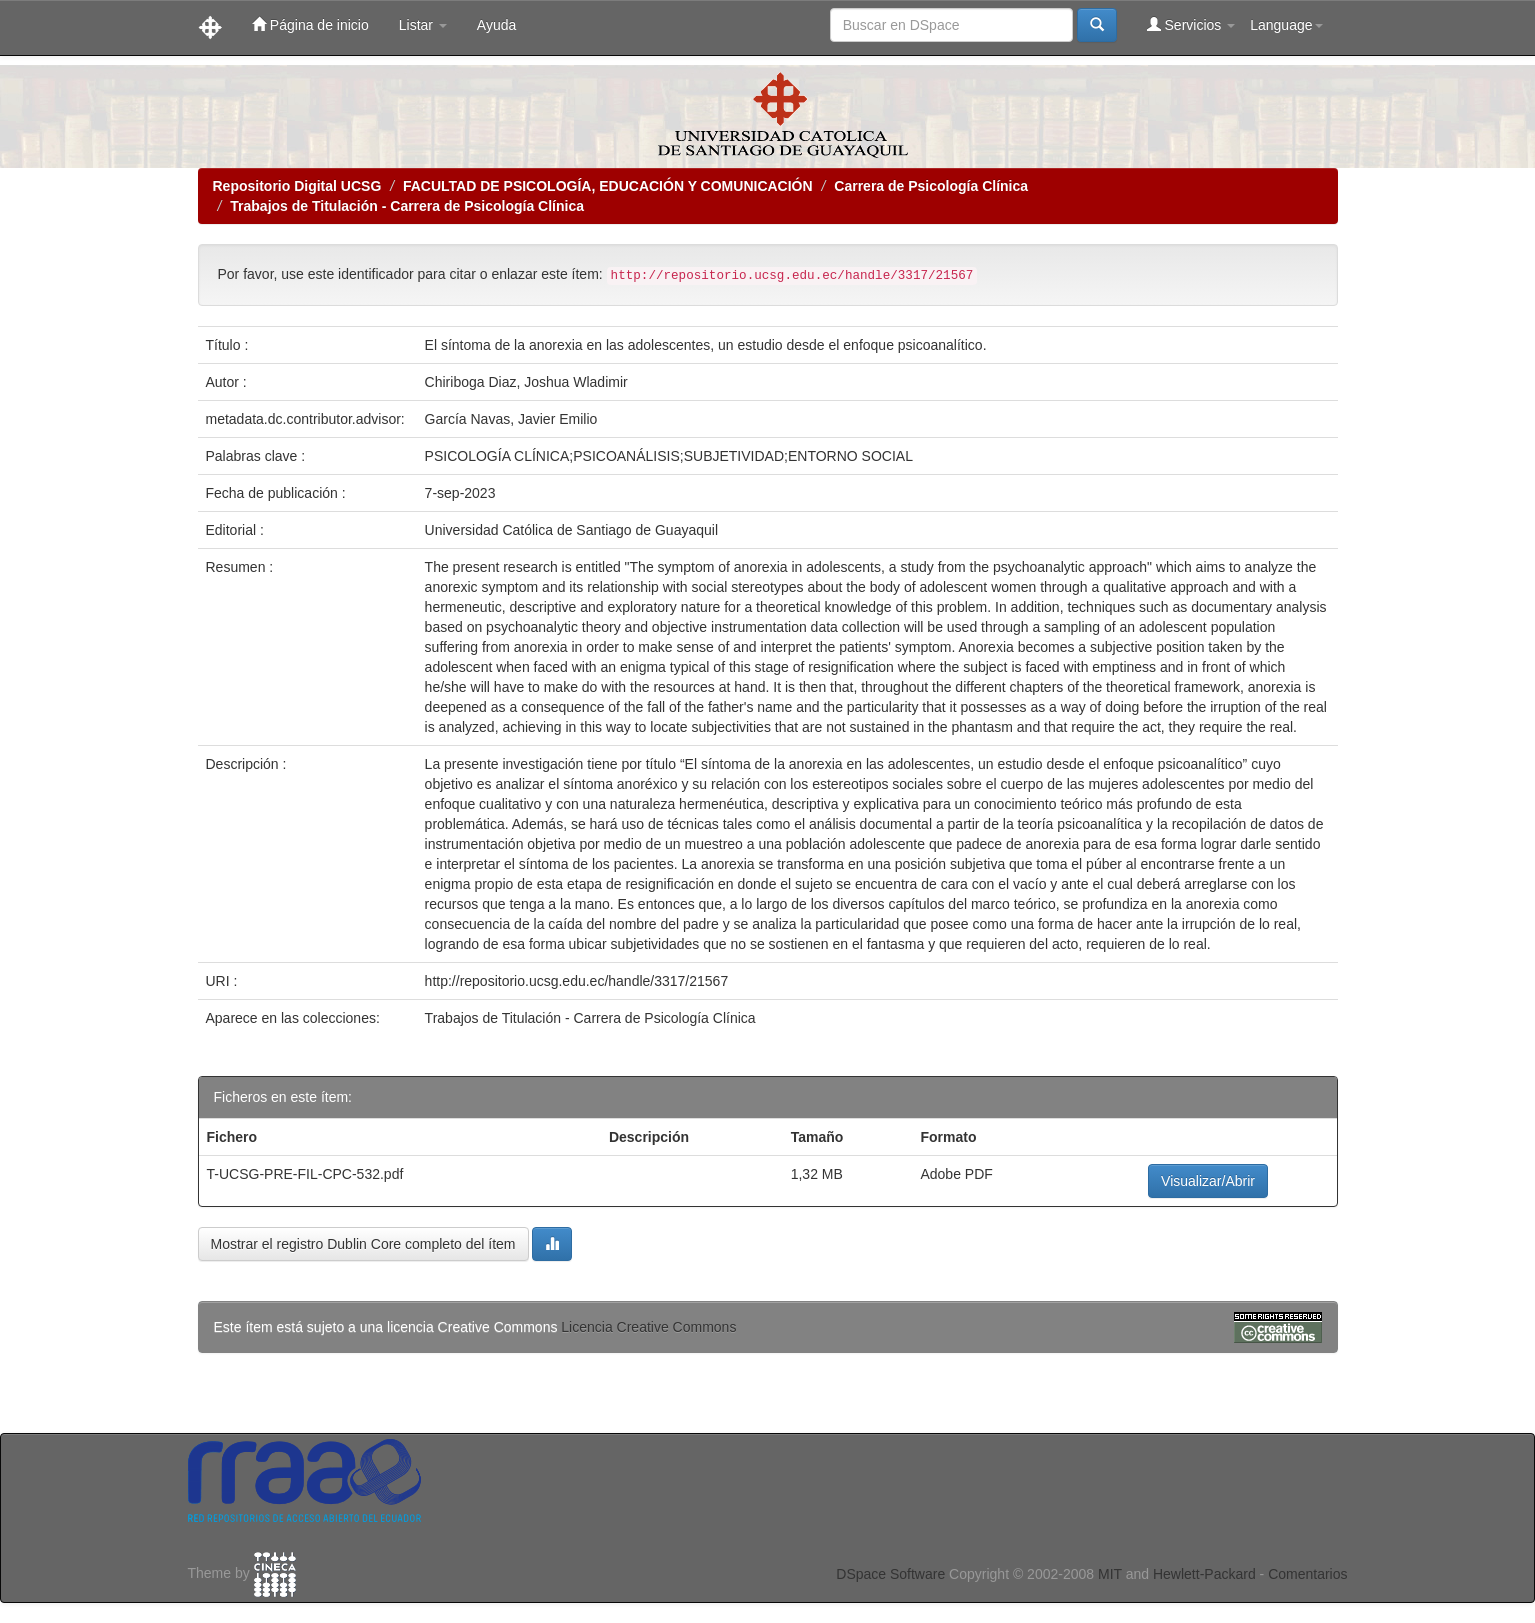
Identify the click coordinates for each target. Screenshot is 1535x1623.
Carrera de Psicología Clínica (931, 186)
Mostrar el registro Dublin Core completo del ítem (363, 1244)
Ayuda (496, 25)
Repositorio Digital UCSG (297, 186)
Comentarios (1307, 1574)
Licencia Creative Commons (648, 1327)
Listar (423, 25)
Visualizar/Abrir (1208, 1181)
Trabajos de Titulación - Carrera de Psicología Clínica (407, 206)
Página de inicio (310, 24)
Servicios (1191, 24)
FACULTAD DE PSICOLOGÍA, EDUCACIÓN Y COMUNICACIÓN (608, 186)
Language (1286, 25)
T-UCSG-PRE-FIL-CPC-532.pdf (305, 1174)
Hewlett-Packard (1204, 1574)
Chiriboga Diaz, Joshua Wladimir (526, 382)
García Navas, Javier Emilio (511, 419)
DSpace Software (890, 1574)
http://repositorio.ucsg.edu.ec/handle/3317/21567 (577, 981)
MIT (1110, 1574)
